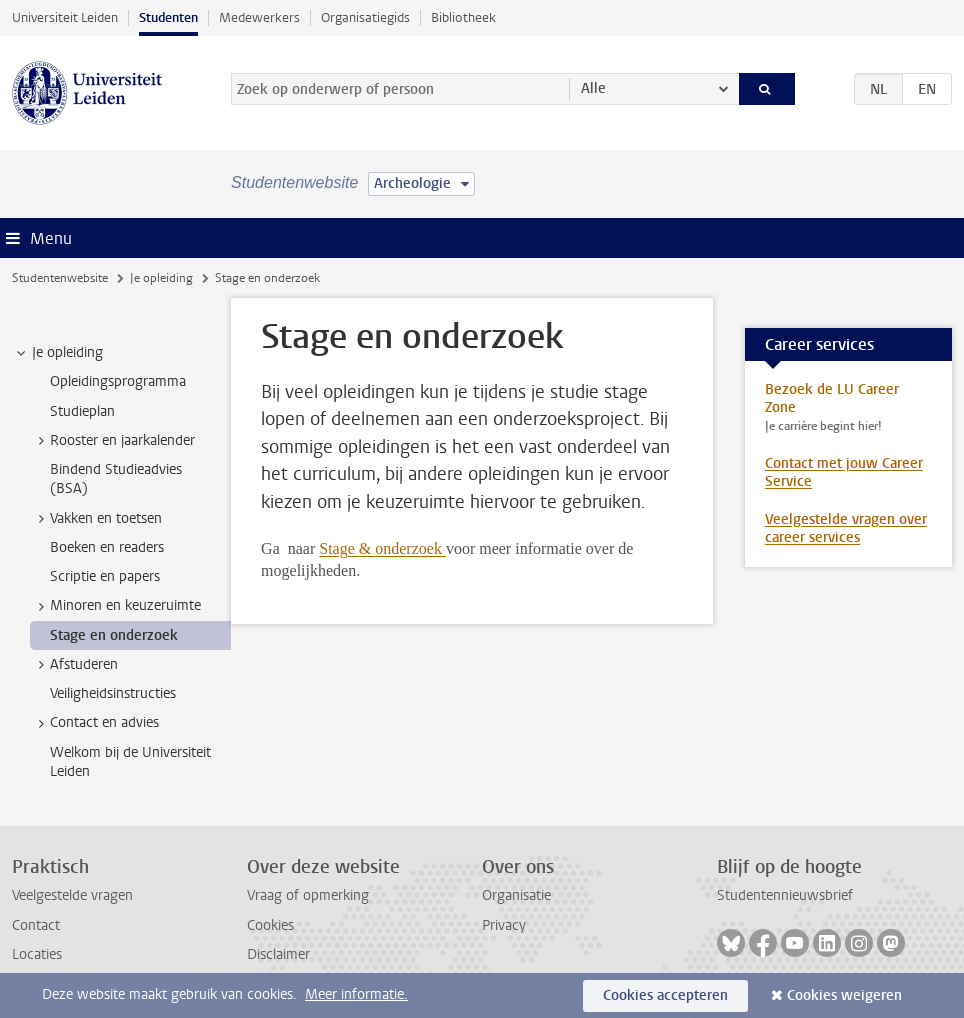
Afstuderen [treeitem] (74, 665)
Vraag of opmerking (308, 895)
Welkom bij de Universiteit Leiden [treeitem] (130, 762)
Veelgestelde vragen (72, 895)
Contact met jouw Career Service (844, 472)
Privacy (504, 925)
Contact (36, 925)
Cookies (270, 925)
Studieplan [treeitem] (82, 411)
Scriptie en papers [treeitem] (105, 576)
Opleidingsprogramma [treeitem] (118, 381)
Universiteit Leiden (65, 17)
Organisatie (516, 895)
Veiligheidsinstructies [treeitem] (113, 693)
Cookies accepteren (665, 995)
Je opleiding (161, 278)
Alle (593, 88)
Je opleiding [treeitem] (58, 353)
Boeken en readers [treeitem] (107, 547)
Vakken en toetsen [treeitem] (96, 519)
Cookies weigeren (844, 995)
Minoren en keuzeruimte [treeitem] (116, 606)
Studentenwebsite (60, 278)
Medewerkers (259, 17)
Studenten (168, 17)
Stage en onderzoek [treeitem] (114, 635)
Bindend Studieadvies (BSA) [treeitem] (116, 479)
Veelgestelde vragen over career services (846, 528)
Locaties (37, 954)
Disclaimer (278, 954)
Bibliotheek (463, 17)
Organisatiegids (365, 17)
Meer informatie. (356, 994)
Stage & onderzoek (382, 548)
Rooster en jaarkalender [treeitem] (113, 441)
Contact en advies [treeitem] (95, 723)
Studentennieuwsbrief (785, 895)
